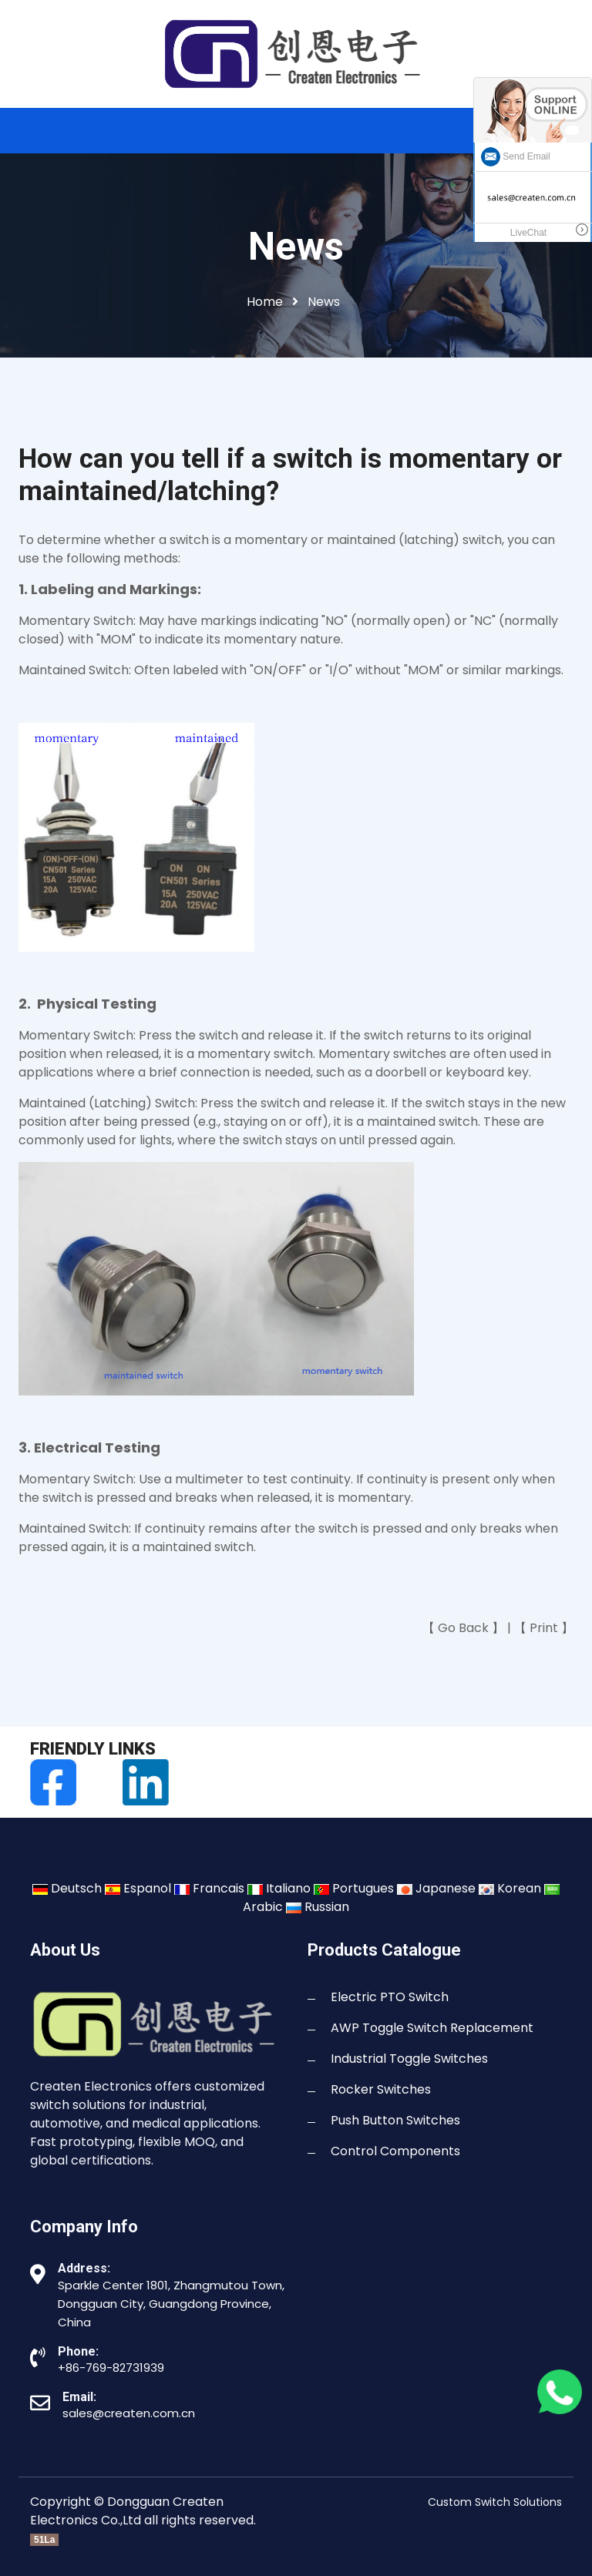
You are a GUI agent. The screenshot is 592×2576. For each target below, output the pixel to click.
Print (544, 1628)
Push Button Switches (395, 2120)
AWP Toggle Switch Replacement (432, 2028)
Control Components (395, 2151)
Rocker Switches (381, 2089)
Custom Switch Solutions (495, 2502)
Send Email (515, 156)
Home (265, 302)
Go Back (463, 1628)
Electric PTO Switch (390, 1997)
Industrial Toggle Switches (409, 2058)
